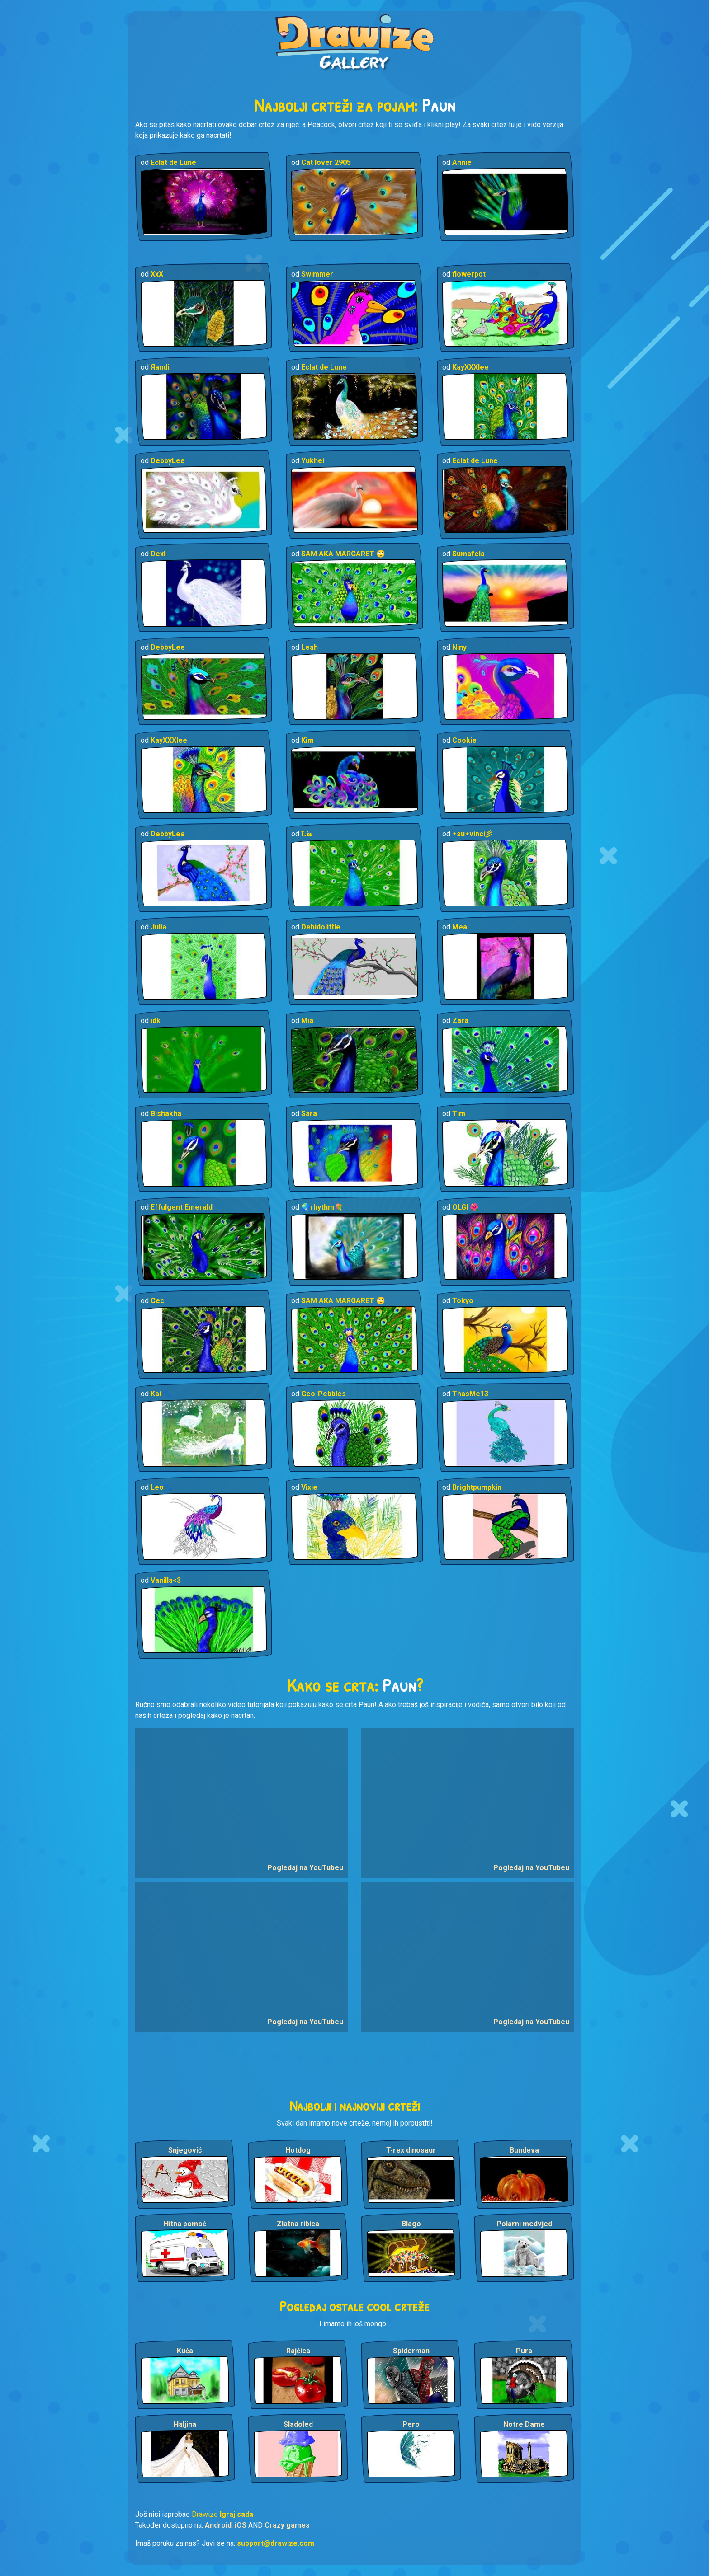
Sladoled (298, 2424)
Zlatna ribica (298, 2223)
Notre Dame (524, 2424)
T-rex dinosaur (411, 2150)
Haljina (185, 2424)
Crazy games (287, 2525)
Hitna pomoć (185, 2223)
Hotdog (298, 2150)
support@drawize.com (275, 2543)
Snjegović (185, 2150)
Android (218, 2525)
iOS (240, 2525)
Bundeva (524, 2150)
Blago (411, 2223)
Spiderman (411, 2350)
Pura (524, 2350)
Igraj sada (236, 2514)
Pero (411, 2424)
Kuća (185, 2350)
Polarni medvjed (524, 2223)
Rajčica (298, 2350)
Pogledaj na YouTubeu (305, 1867)
